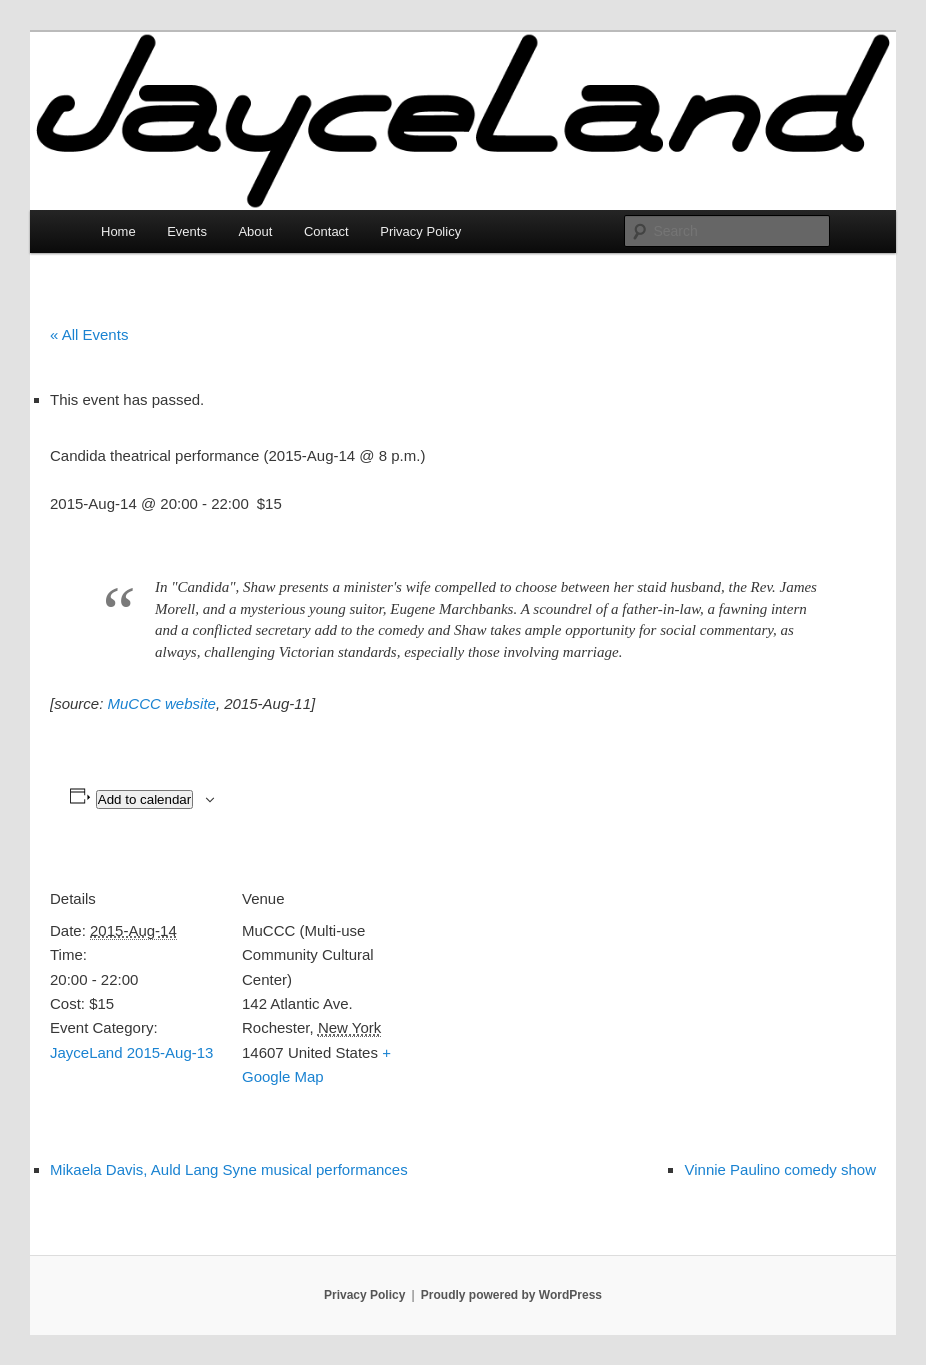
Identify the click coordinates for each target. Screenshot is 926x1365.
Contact (326, 231)
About (255, 231)
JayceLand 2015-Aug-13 (131, 1052)
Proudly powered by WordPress (511, 1295)
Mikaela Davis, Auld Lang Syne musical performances (229, 1169)
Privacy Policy (420, 231)
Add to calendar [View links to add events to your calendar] (144, 799)
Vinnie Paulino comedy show (780, 1169)
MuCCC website (162, 703)
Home (118, 231)
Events (187, 231)
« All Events (89, 334)
